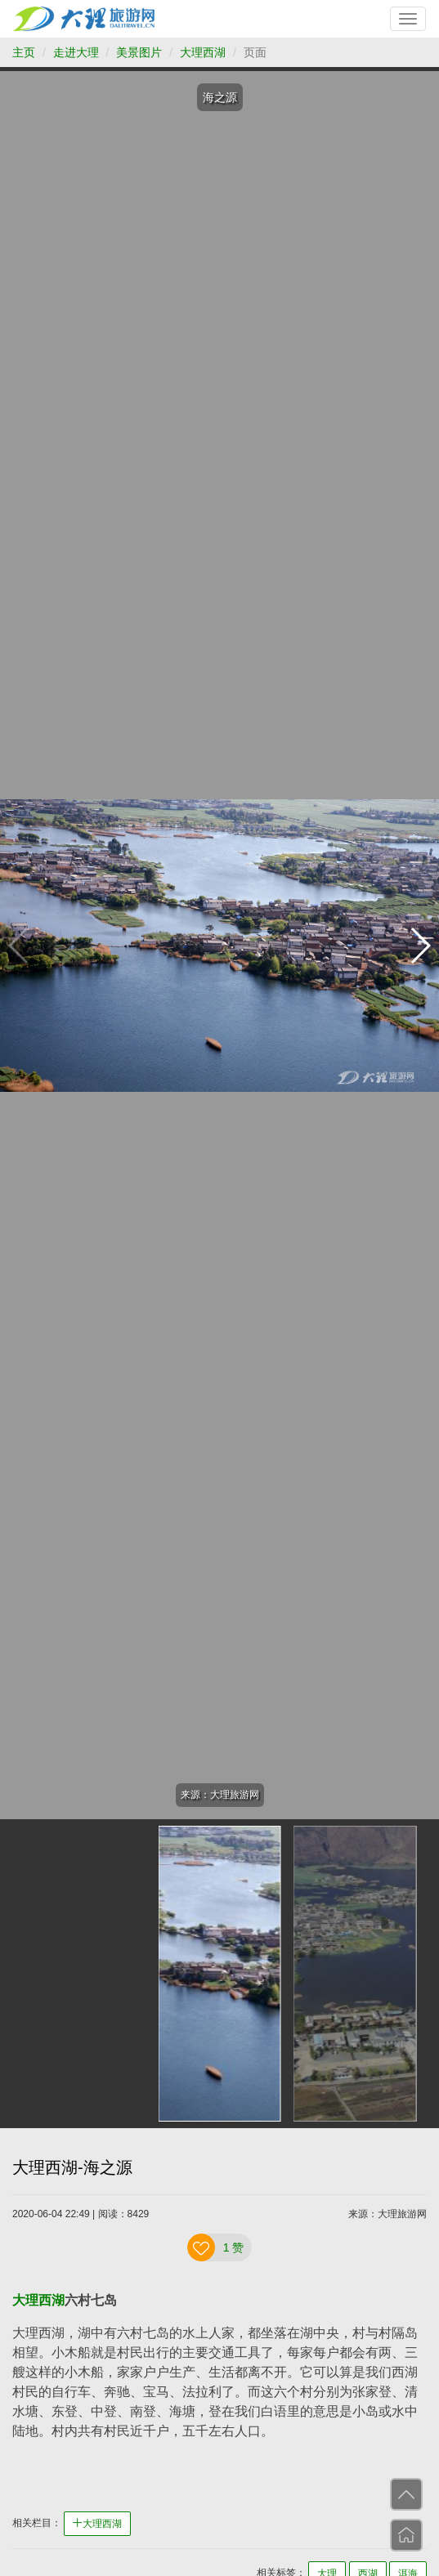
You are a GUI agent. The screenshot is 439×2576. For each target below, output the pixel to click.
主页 (23, 52)
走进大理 (76, 52)
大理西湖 (203, 52)
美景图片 (139, 52)
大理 (25, 2300)
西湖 (51, 2300)
